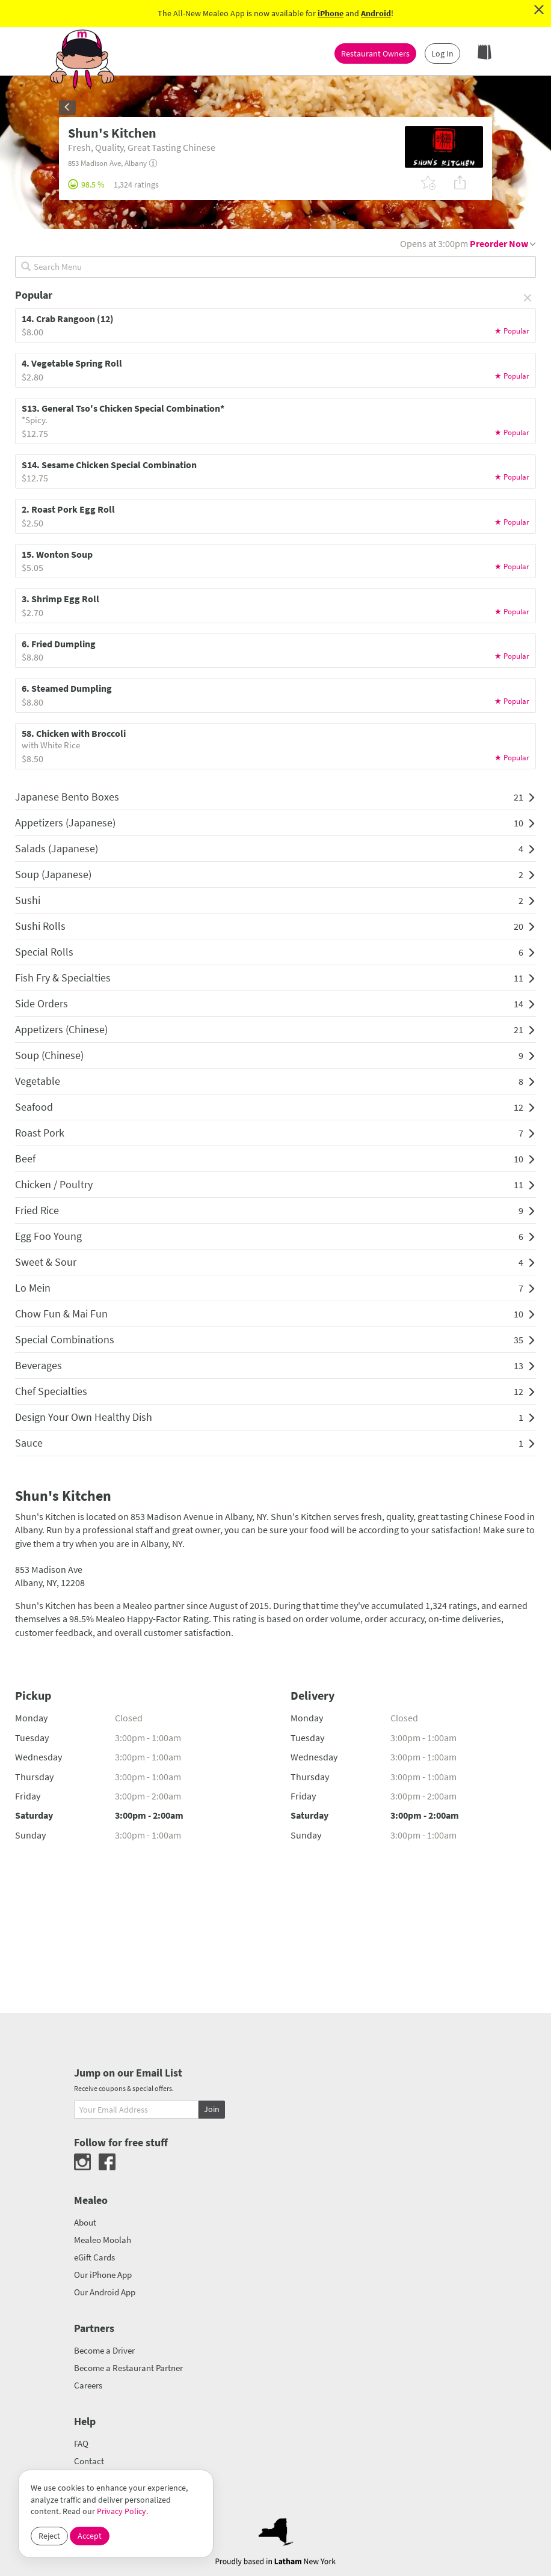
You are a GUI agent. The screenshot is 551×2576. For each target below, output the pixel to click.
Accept (90, 2535)
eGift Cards (94, 2257)
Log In (442, 53)
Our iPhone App (103, 2274)
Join (212, 2109)
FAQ (81, 2443)
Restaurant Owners (375, 53)
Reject (49, 2535)
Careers (88, 2385)
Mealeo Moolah (102, 2239)
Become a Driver (104, 2350)
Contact (89, 2461)
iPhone (330, 13)
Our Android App (104, 2292)
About (85, 2222)
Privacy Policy (121, 2511)
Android (376, 13)
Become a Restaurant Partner (128, 2367)
